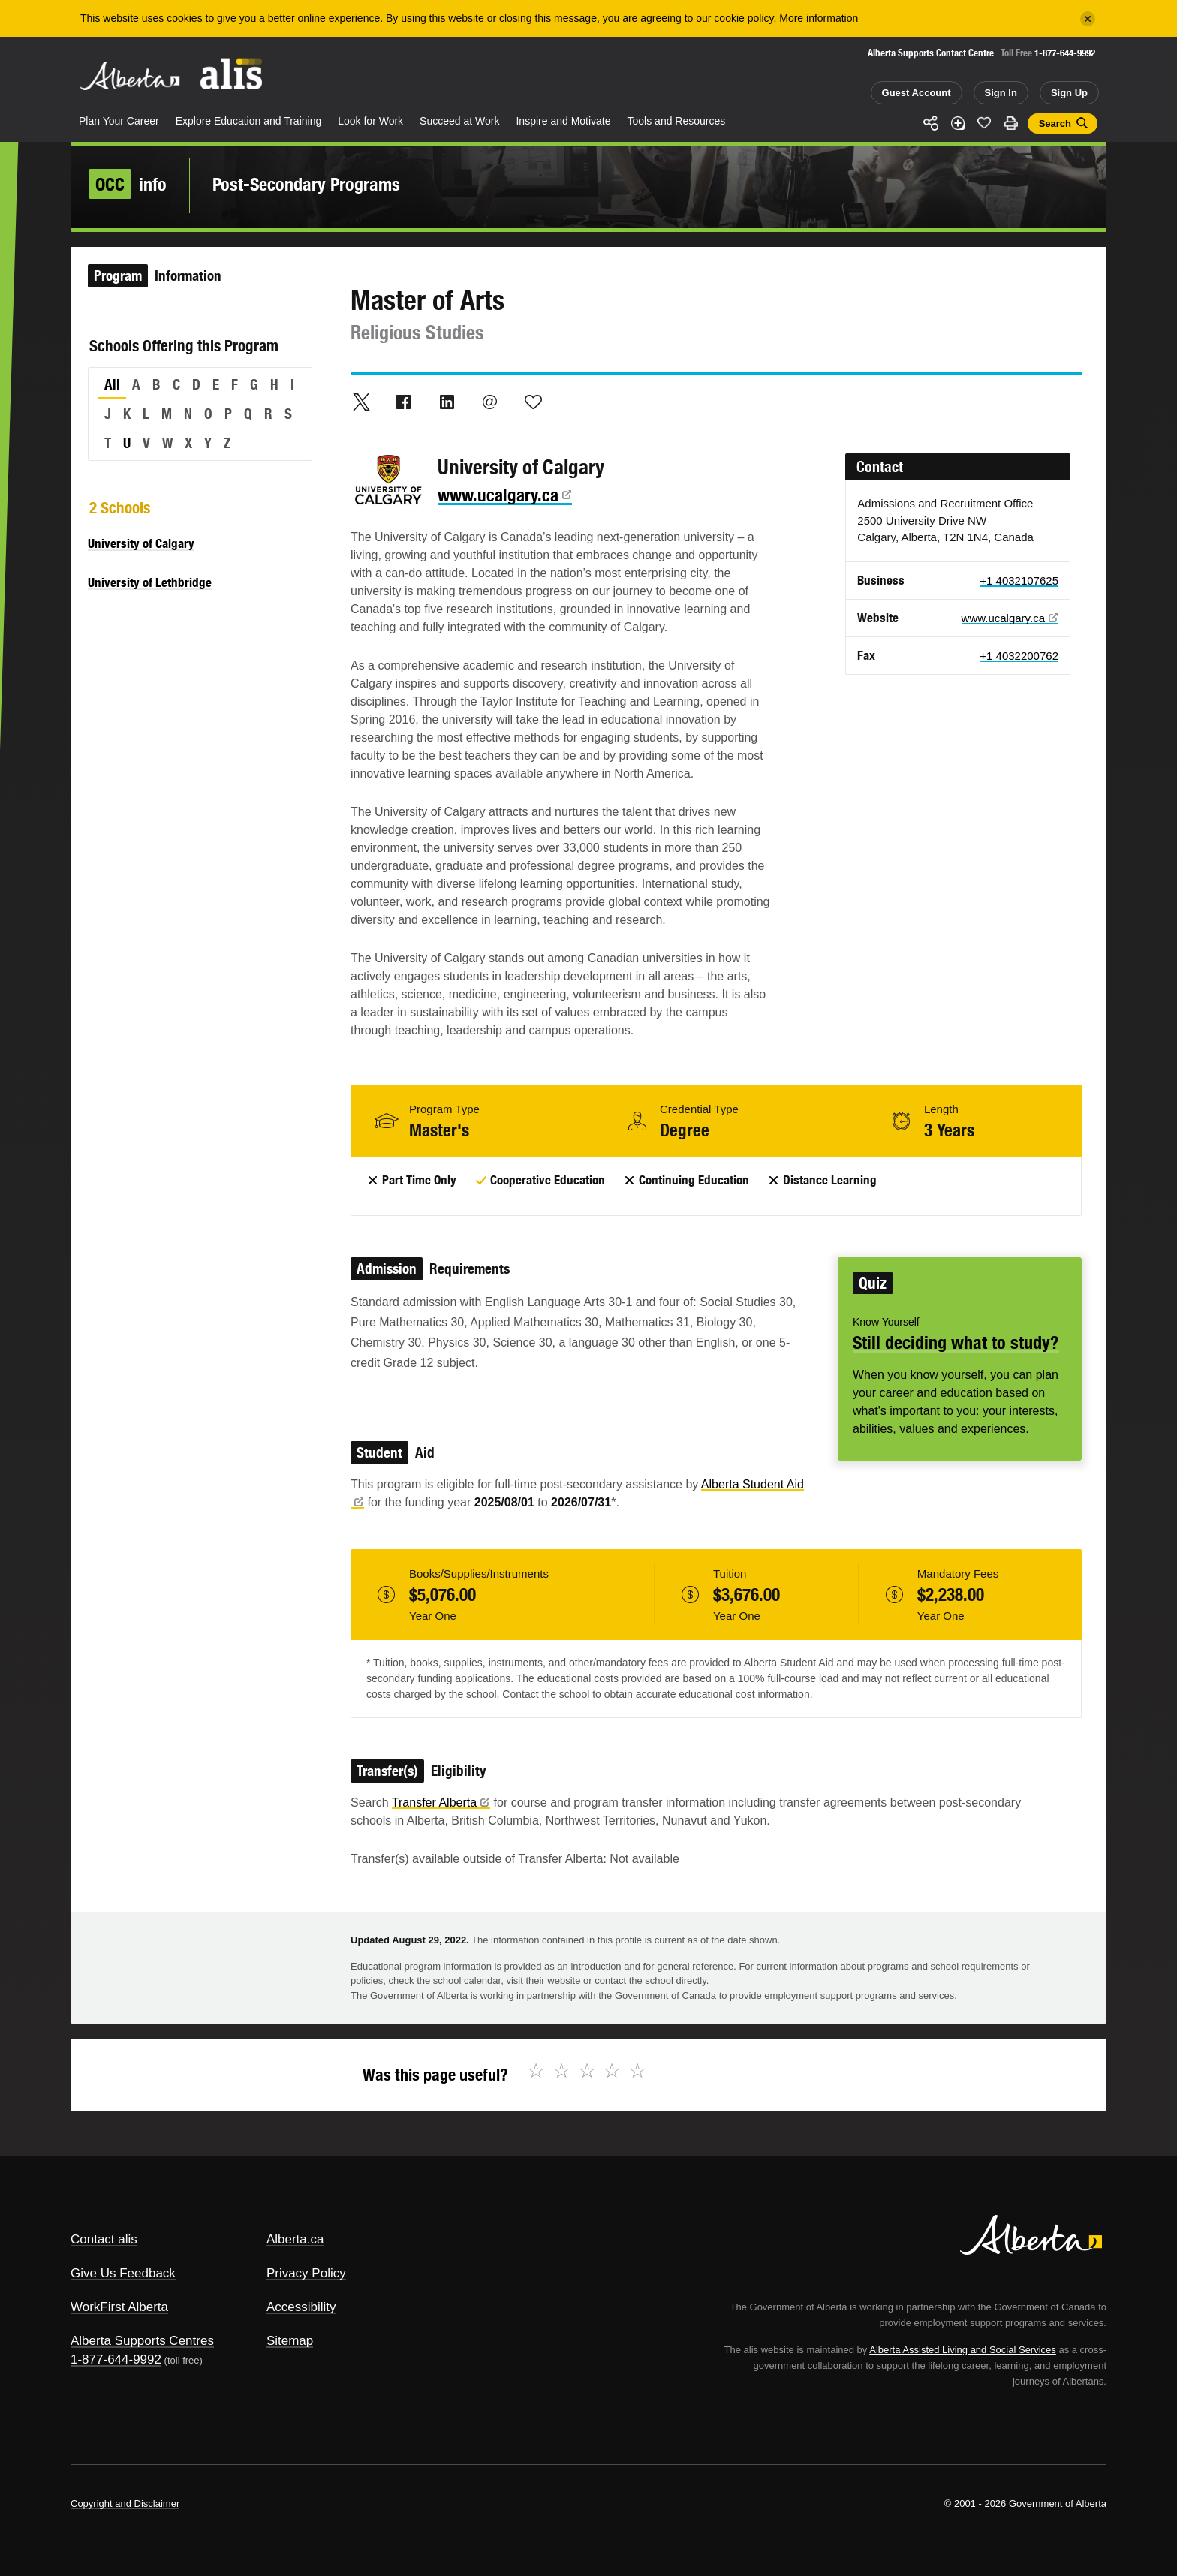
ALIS (231, 74)
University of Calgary (141, 543)
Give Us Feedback (123, 2273)
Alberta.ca (295, 2239)
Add (958, 123)
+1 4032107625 (1019, 580)
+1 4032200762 (1019, 655)
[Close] (1087, 18)
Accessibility (301, 2307)
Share (931, 123)
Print (1011, 123)
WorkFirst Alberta (119, 2307)
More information (818, 18)
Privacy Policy (306, 2273)
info (128, 183)
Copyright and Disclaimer (125, 2503)
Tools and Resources (677, 121)
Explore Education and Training (249, 121)
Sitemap (289, 2341)
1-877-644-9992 (1064, 53)
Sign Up (1069, 92)
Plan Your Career (119, 121)
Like (984, 122)
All (112, 384)
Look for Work (370, 121)
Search (1055, 123)
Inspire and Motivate (563, 121)
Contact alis (104, 2239)
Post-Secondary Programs (306, 183)
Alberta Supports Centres (142, 2341)
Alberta (130, 76)
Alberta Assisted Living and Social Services (962, 2349)
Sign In (1001, 92)
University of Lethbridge (150, 582)
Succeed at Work (459, 121)
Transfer (441, 1802)
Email (490, 401)
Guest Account (916, 92)
